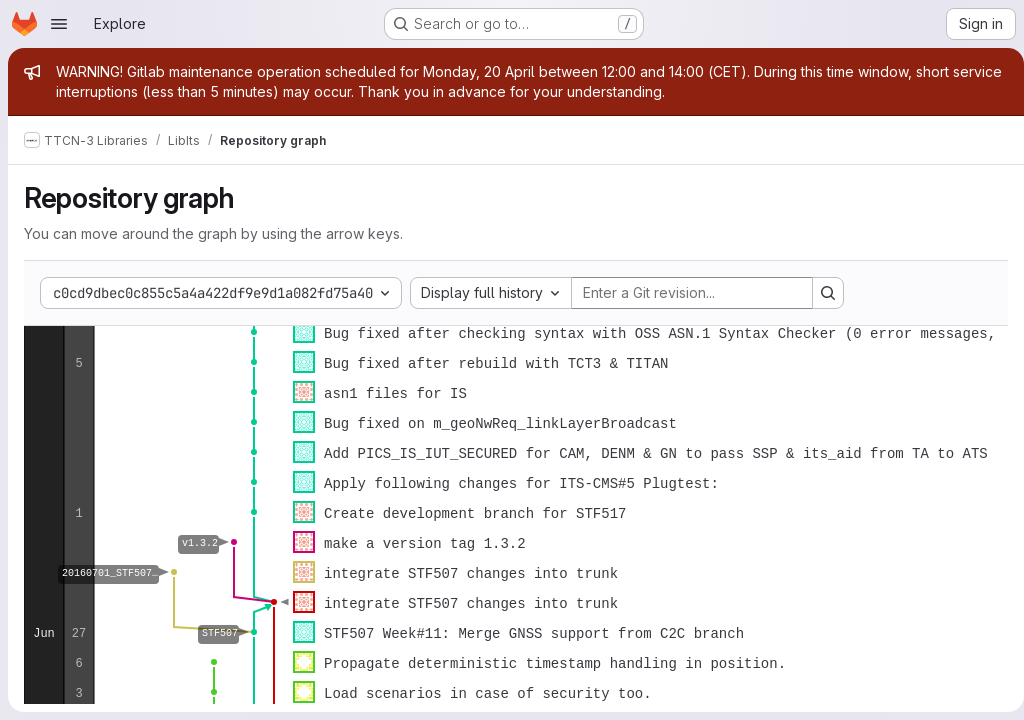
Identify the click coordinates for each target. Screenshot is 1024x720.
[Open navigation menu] (59, 24)
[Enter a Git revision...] (692, 293)
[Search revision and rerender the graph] (828, 293)
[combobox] (491, 293)
